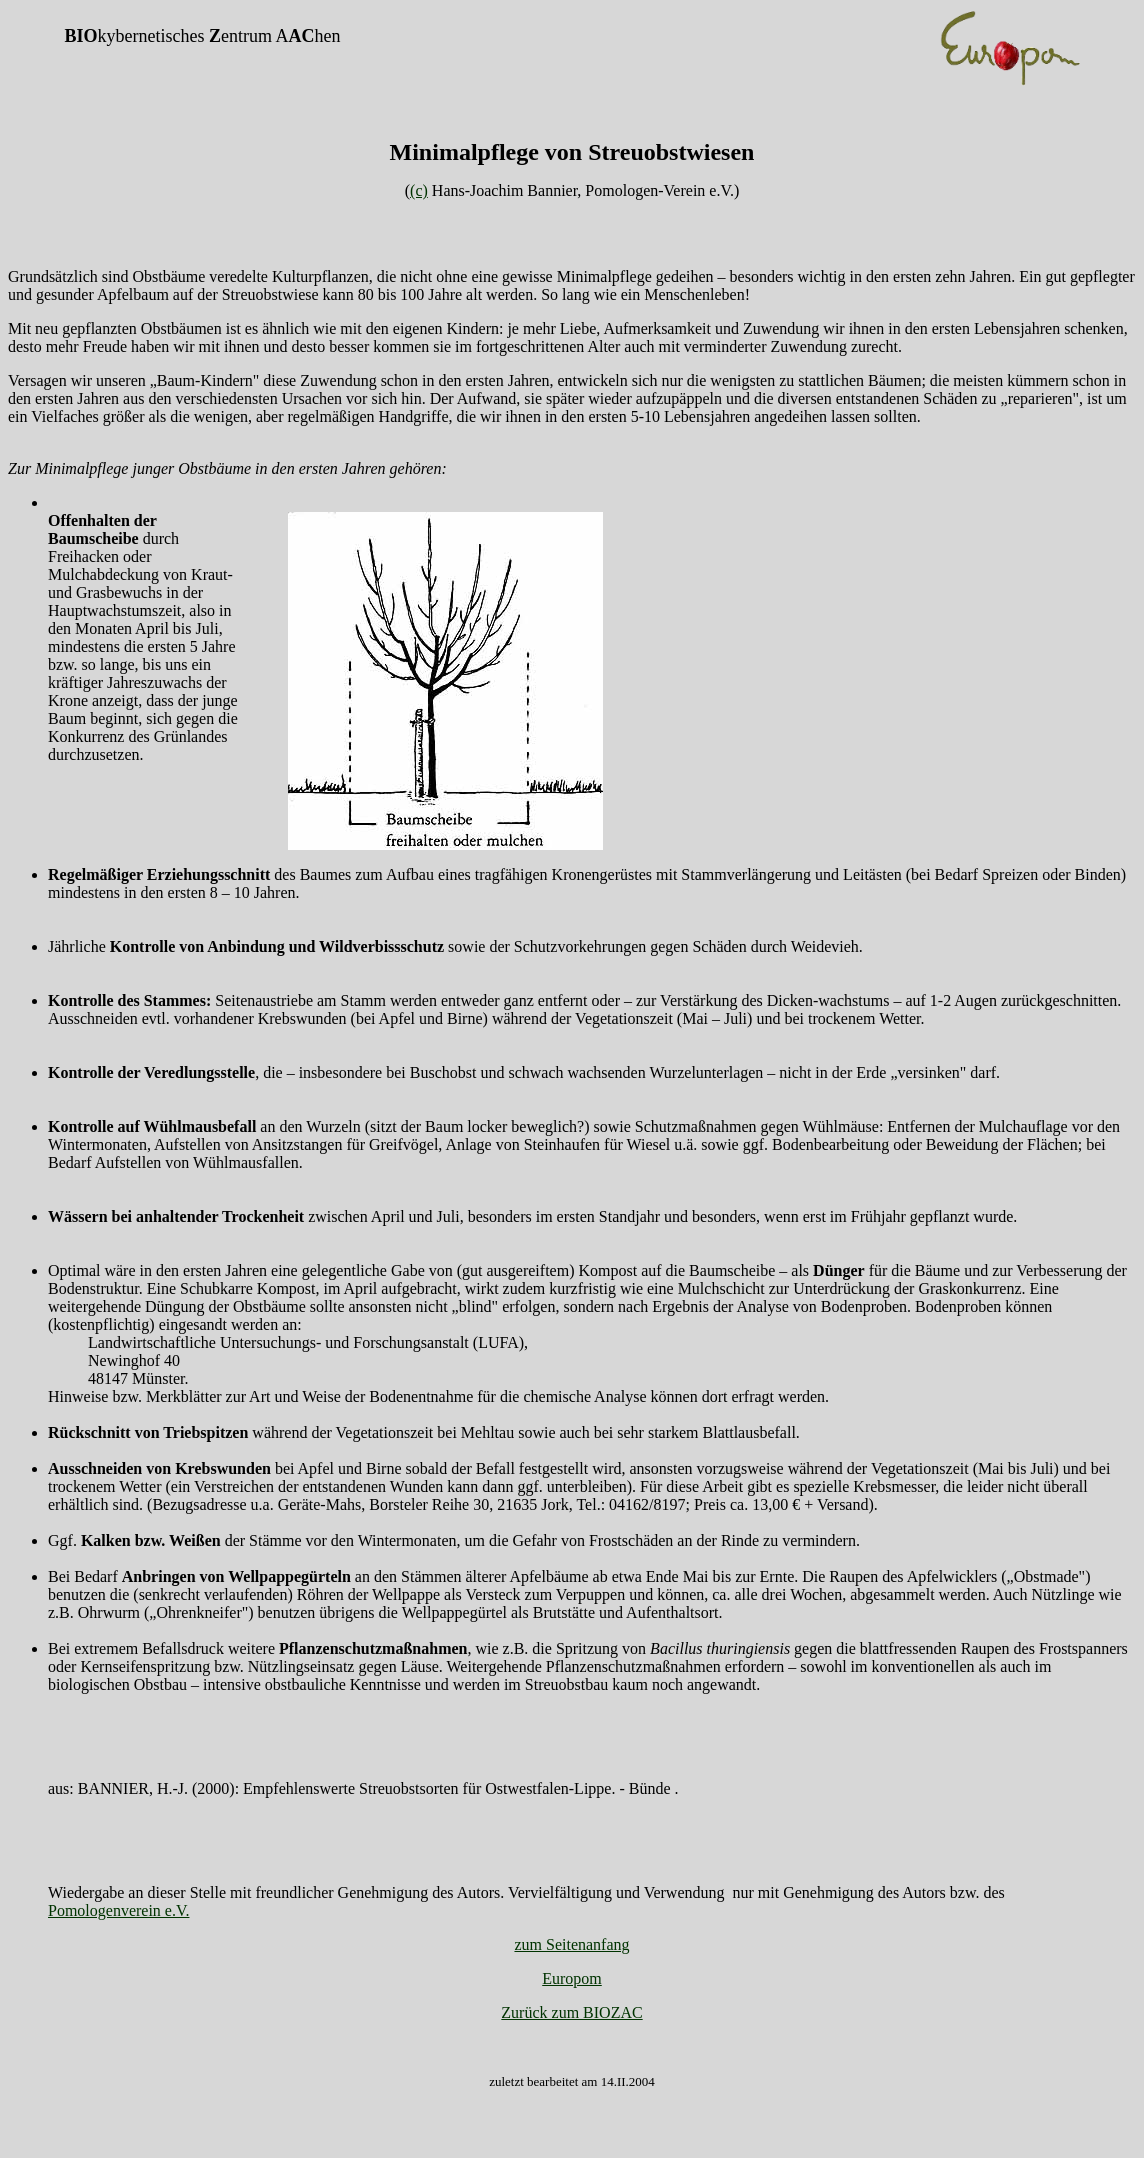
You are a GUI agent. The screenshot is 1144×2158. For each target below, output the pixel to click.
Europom (572, 1978)
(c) (419, 190)
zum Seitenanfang (571, 1944)
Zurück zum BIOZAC (571, 2012)
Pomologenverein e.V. (118, 1910)
